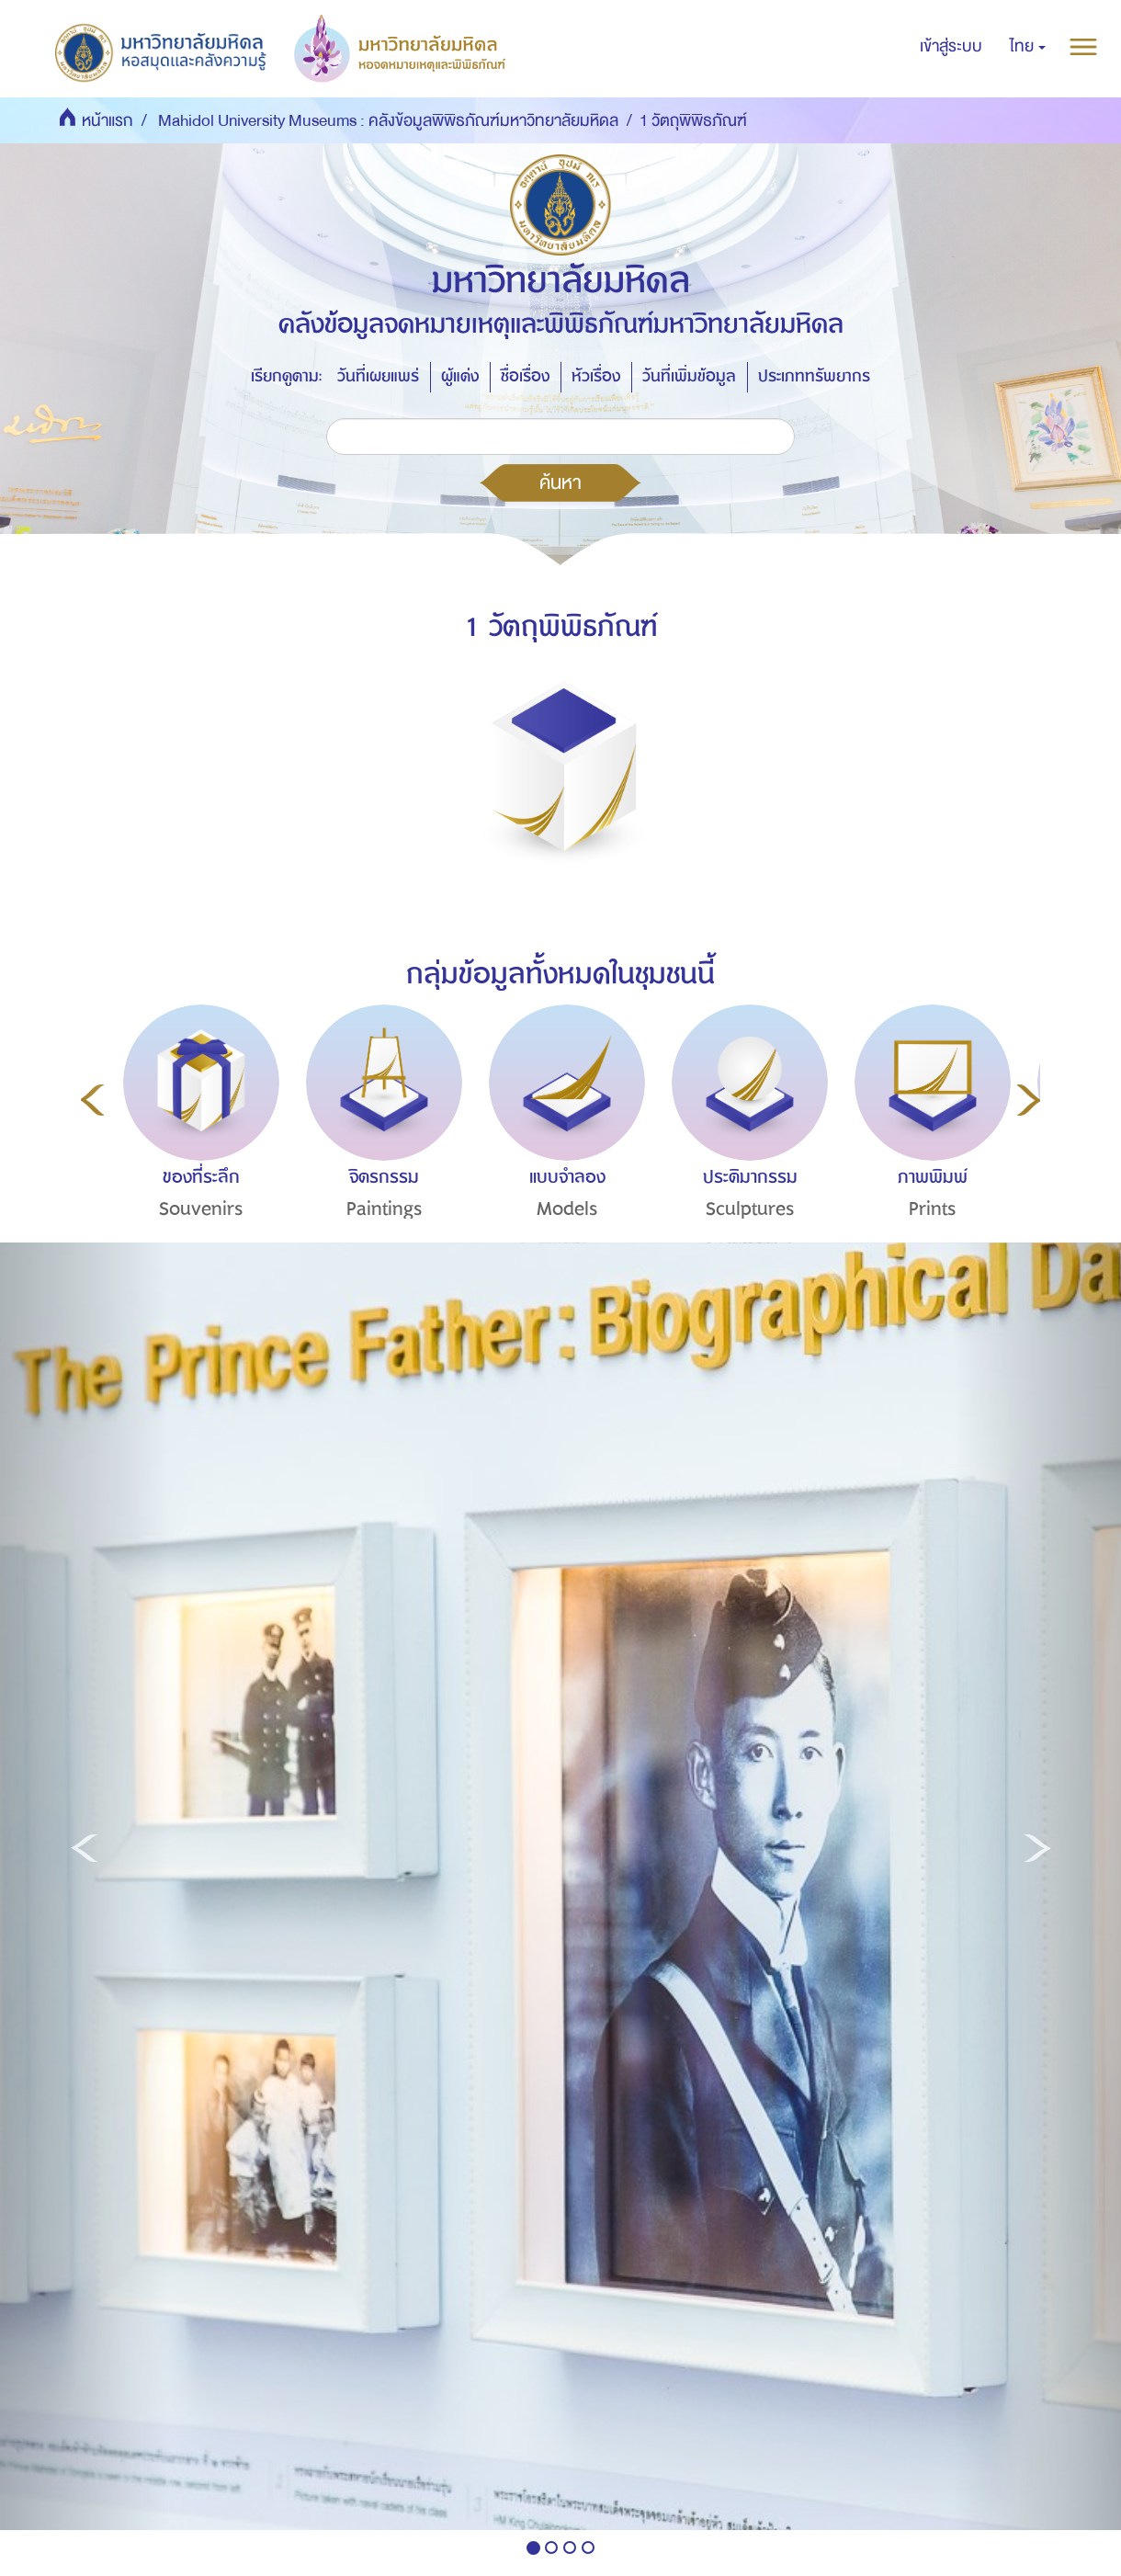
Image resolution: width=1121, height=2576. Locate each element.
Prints (933, 1209)
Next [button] (1028, 1100)
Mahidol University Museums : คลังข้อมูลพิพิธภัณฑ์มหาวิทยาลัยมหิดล (388, 121)
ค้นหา (560, 482)
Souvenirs (201, 1209)
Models (567, 1209)
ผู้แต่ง (460, 376)
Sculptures (750, 1209)
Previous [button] (92, 1100)
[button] (1027, 47)
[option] (197, 1146)
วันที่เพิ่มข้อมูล (689, 376)
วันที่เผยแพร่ (378, 376)
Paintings (384, 1209)
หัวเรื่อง (596, 376)
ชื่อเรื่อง (525, 376)
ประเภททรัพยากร (814, 376)
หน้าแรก (107, 121)
